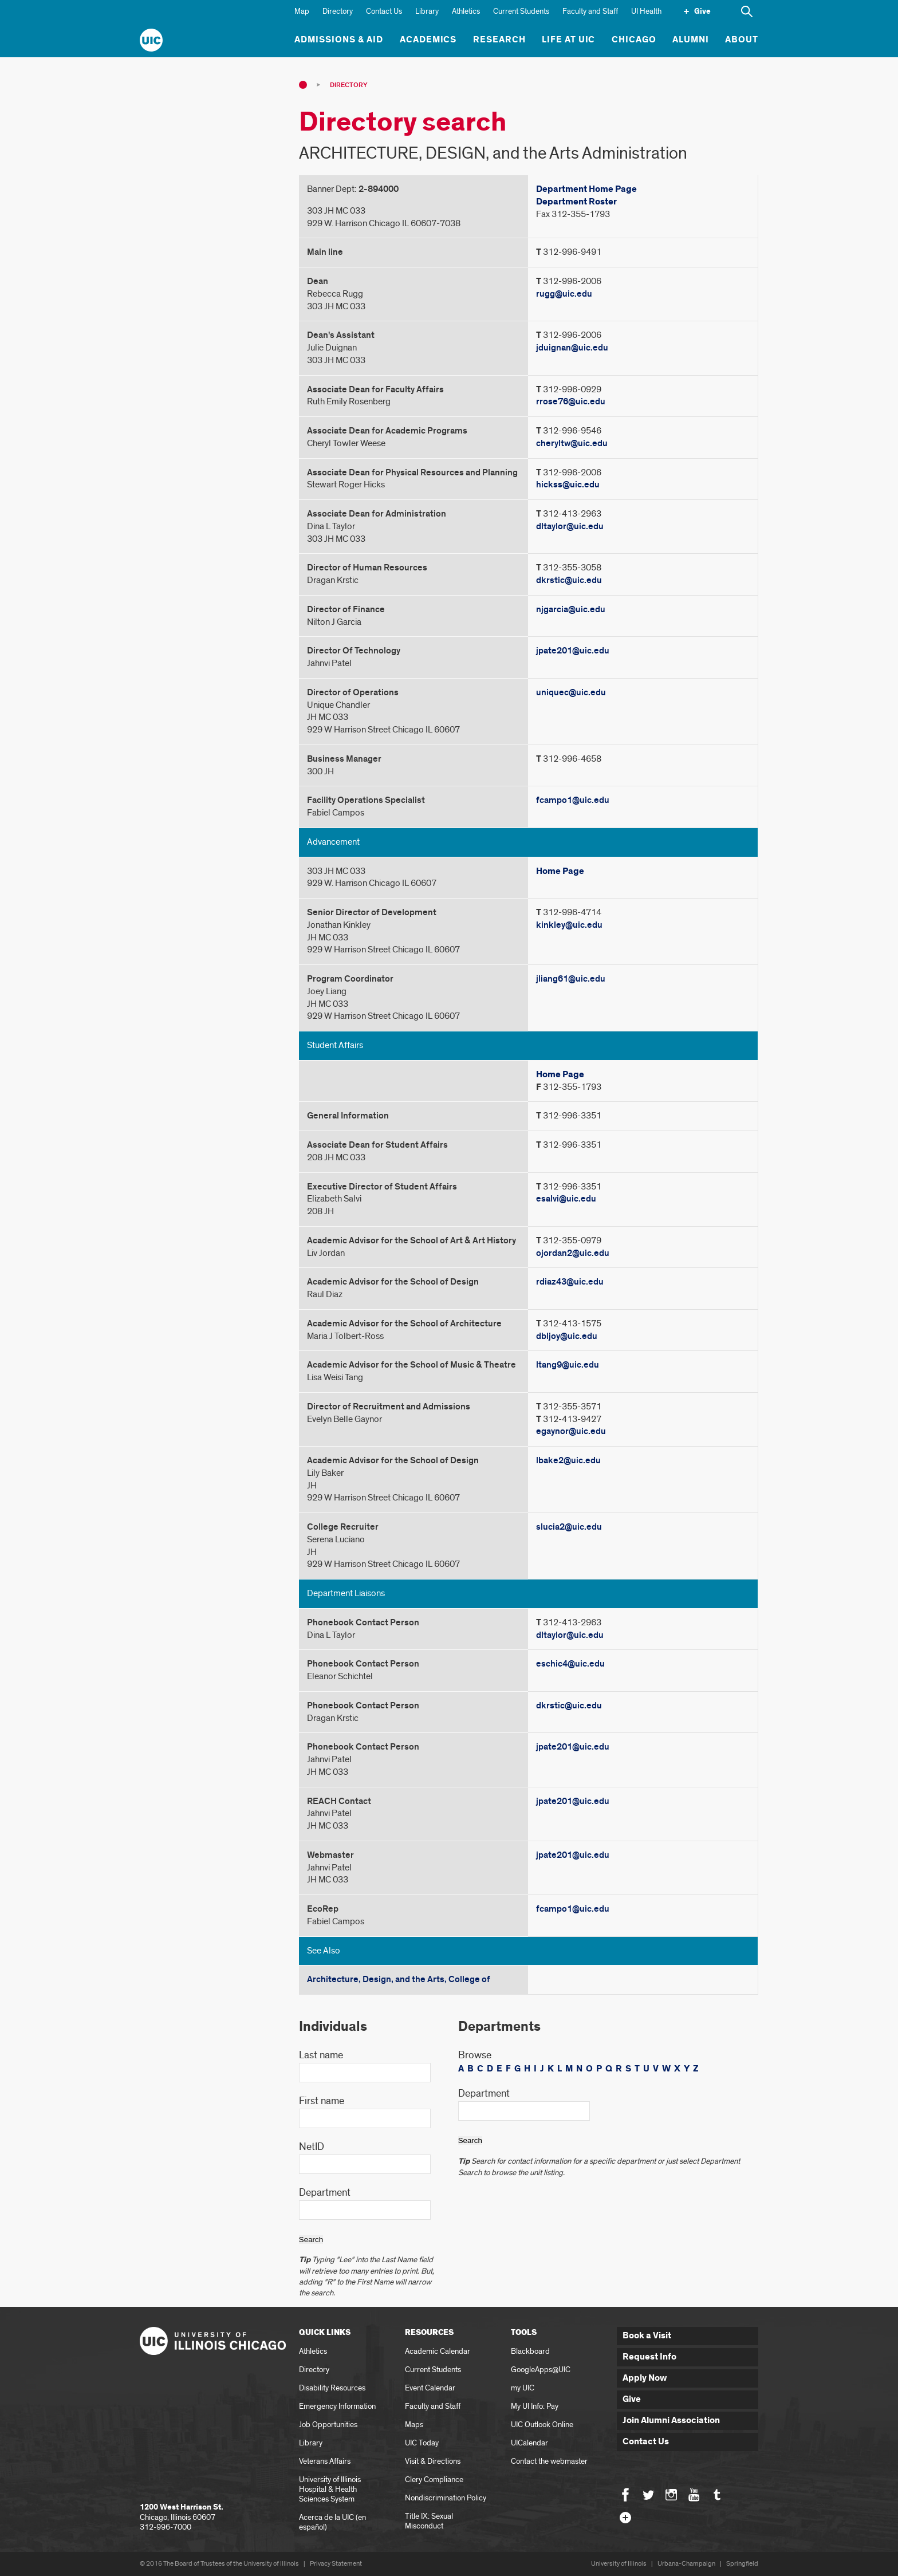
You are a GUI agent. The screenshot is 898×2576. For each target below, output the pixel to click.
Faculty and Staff (590, 11)
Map (301, 11)
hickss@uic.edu (568, 484)
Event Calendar (430, 2388)
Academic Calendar (437, 2351)
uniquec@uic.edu (571, 692)
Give (702, 11)
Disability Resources (332, 2388)
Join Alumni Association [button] (671, 2420)
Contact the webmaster (549, 2461)
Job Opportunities (328, 2424)
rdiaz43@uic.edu (570, 1281)
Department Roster (576, 202)
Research (499, 40)
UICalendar (529, 2443)
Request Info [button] (649, 2357)
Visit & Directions (432, 2461)
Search (311, 2239)
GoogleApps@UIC (540, 2369)
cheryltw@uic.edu (572, 443)
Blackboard (530, 2351)
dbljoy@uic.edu (566, 1336)
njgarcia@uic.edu (570, 609)
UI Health (646, 11)
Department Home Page (586, 189)
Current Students (521, 11)
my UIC (522, 2388)
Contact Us (384, 11)
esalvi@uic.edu (566, 1198)
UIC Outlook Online (542, 2424)
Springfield (742, 2563)
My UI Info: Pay (534, 2406)
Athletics (466, 11)
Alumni (690, 40)
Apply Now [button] (645, 2378)
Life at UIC (569, 40)
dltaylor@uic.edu (570, 526)
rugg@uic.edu (564, 294)
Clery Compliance (434, 2479)
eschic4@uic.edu (570, 1663)
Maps (414, 2424)
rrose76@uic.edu (570, 401)
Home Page (560, 871)
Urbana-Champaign (686, 2563)
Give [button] (632, 2399)
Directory (337, 11)
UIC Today (422, 2443)
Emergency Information (337, 2406)
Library (427, 11)
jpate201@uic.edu (572, 650)
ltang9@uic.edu (567, 1364)
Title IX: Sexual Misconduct (429, 2521)
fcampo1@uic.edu (572, 800)
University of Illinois (619, 2563)
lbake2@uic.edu (568, 1460)
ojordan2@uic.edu (572, 1253)
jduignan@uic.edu (572, 347)
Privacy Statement (336, 2563)
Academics (428, 40)
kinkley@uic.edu (569, 925)
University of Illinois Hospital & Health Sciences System (330, 2489)
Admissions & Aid (338, 40)
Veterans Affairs (324, 2461)
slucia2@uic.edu (569, 1527)
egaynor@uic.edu (571, 1431)
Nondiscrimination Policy (445, 2498)
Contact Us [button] (646, 2442)
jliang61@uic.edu (570, 978)
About (741, 40)
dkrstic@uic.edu (569, 580)
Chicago (634, 40)
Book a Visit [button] (647, 2336)
